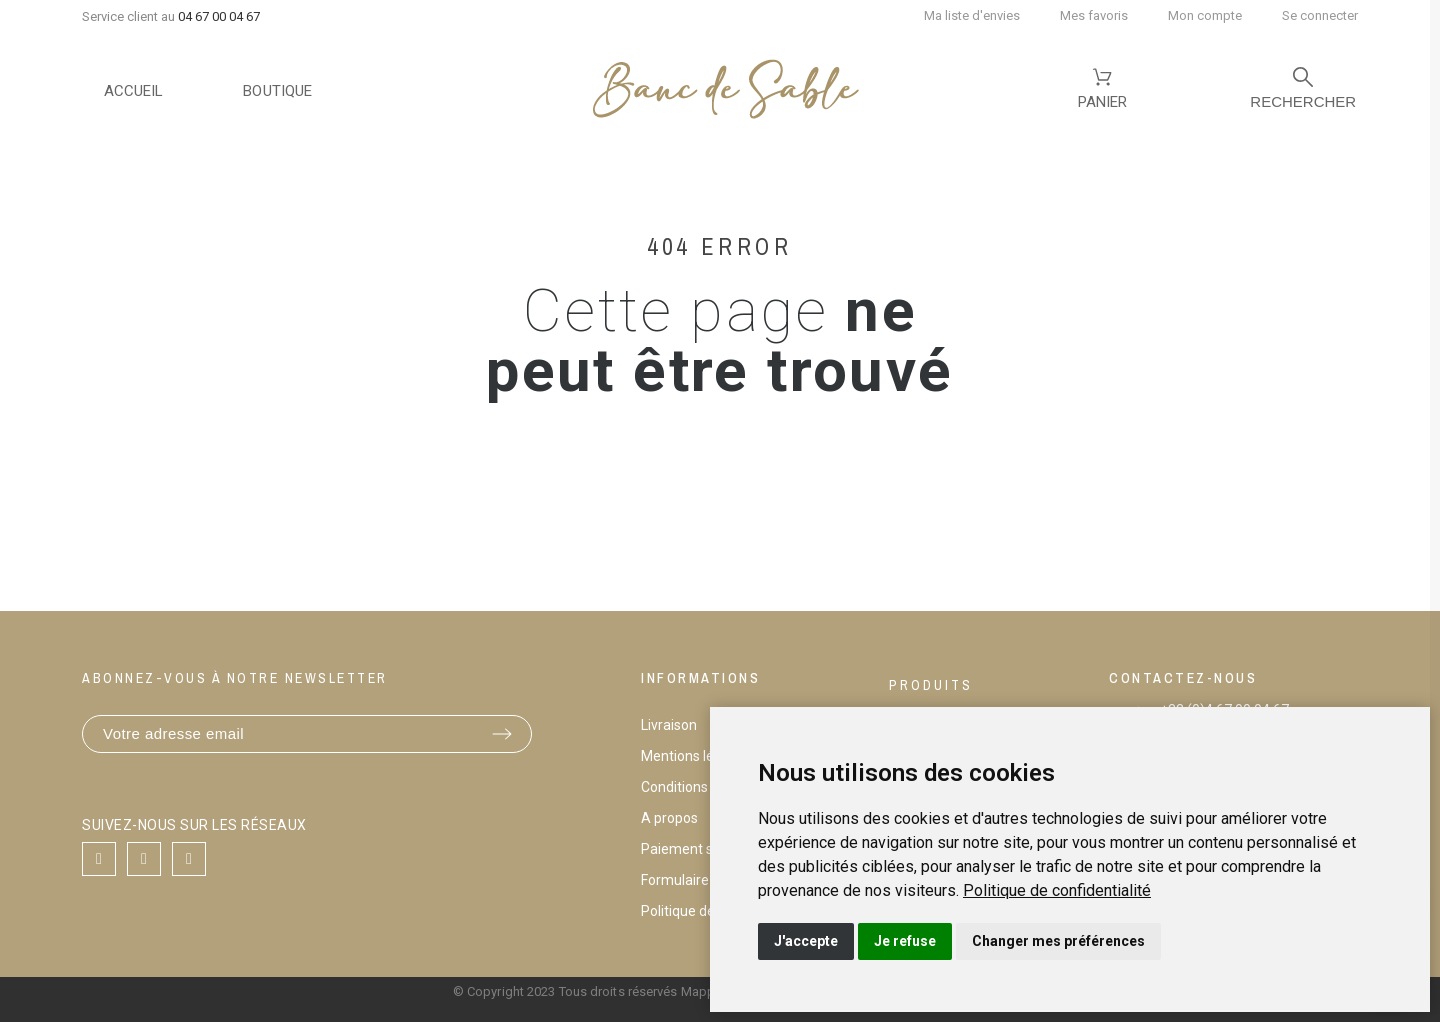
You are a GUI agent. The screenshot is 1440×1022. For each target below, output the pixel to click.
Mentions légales (694, 756)
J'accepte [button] (806, 941)
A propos (669, 818)
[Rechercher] (1303, 91)
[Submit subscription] (502, 734)
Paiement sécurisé (700, 849)
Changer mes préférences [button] (1058, 941)
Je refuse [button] (905, 941)
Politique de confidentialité (1057, 890)
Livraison (669, 725)
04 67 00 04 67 (219, 16)
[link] (1057, 890)
